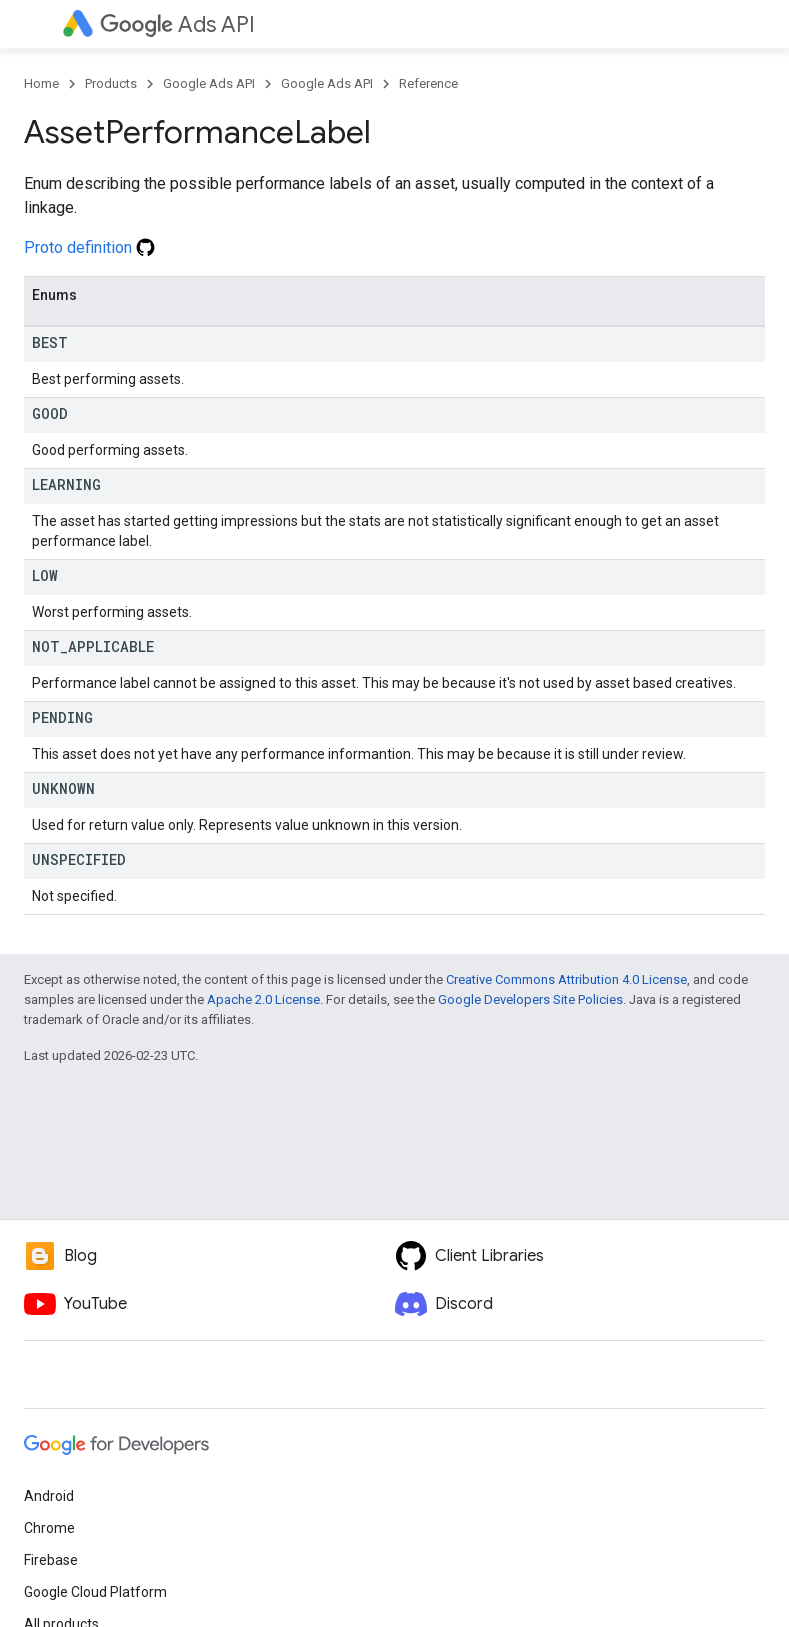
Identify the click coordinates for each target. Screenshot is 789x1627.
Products (111, 83)
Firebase (51, 1560)
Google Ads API (209, 83)
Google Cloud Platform (95, 1592)
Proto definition (89, 247)
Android (49, 1496)
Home (41, 83)
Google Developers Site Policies (530, 999)
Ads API (177, 24)
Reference (428, 83)
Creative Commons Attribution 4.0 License (566, 979)
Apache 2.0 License (263, 999)
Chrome (49, 1528)
